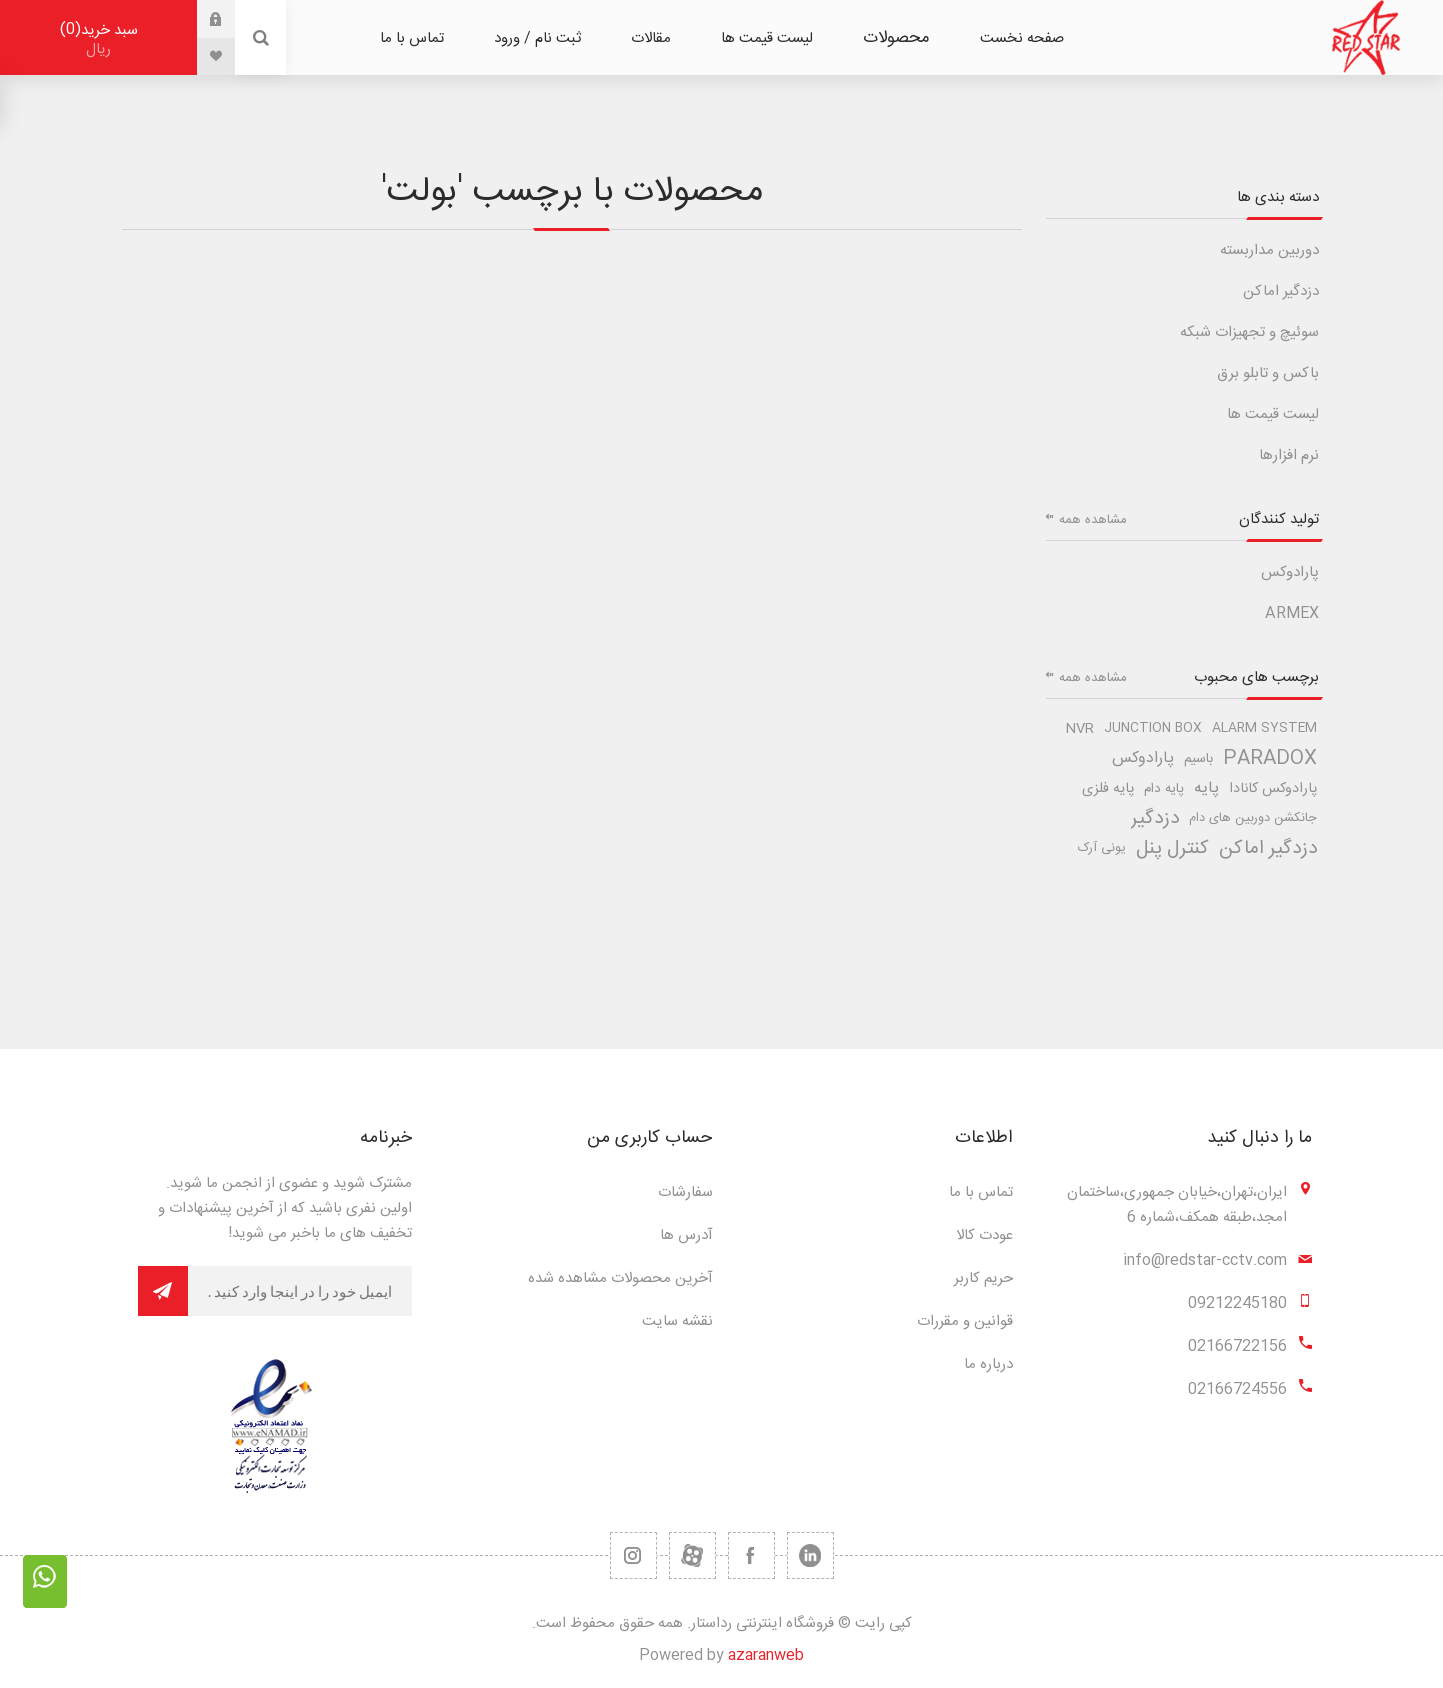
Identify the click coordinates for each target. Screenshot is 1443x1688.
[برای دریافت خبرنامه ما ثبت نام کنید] (300, 1291)
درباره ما (988, 1364)
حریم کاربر (983, 1278)
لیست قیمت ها (1273, 414)
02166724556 (1237, 1389)
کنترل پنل (1172, 849)
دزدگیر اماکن (1281, 291)
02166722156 (1237, 1346)
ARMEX (1292, 613)
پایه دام (1164, 789)
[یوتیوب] (692, 1555)
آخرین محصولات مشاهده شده (620, 1278)
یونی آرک (1102, 848)
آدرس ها (686, 1235)
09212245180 (1237, 1303)
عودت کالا (984, 1235)
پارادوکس (1290, 572)
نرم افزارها (1289, 455)
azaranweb (766, 1655)
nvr (1080, 729)
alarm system (1264, 728)
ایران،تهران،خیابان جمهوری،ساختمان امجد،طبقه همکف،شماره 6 (1177, 1205)
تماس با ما (981, 1192)
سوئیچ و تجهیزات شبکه (1249, 332)
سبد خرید (98, 39)
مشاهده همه (1093, 520)
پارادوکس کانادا (1273, 789)
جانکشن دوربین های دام (1253, 818)
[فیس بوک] (751, 1555)
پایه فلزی (1108, 789)
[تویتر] (810, 1555)
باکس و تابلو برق (1268, 373)
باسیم (1198, 759)
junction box (1153, 728)
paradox (1270, 759)
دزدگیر (1155, 819)
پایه (1206, 788)
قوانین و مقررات (965, 1321)
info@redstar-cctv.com (1205, 1260)
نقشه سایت (677, 1321)
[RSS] (633, 1555)
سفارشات (685, 1192)
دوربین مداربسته (1269, 250)
